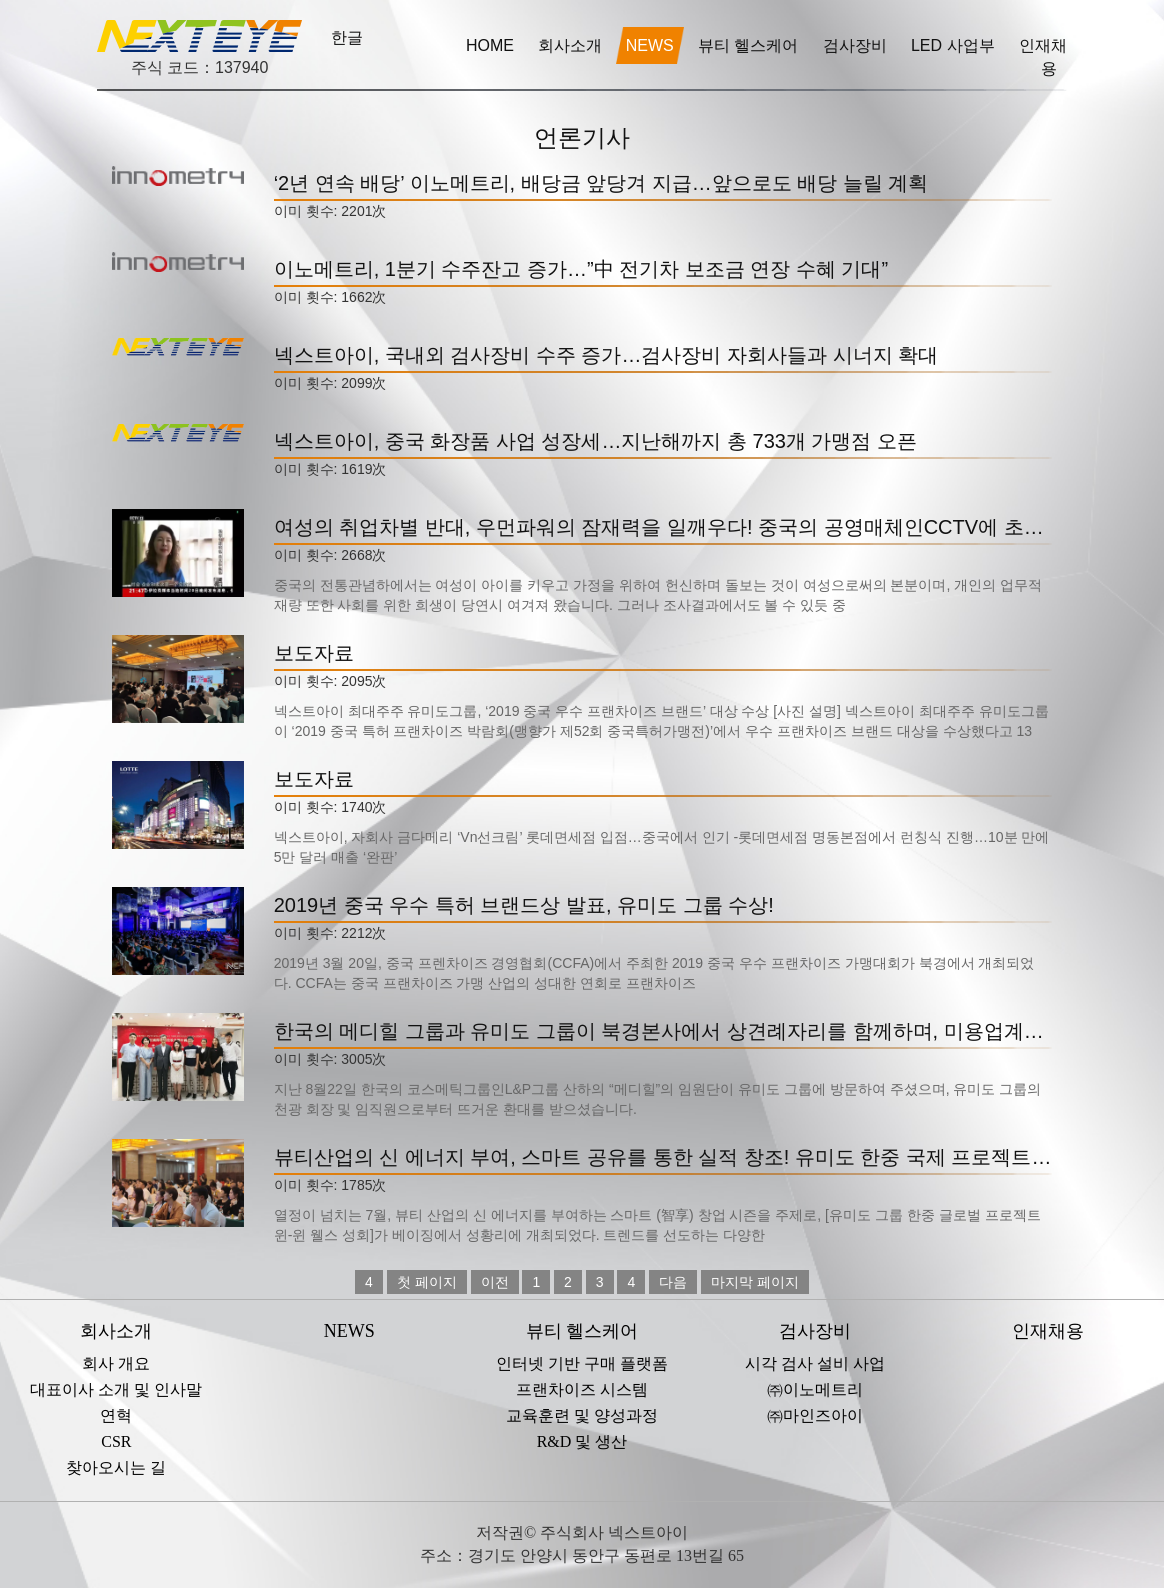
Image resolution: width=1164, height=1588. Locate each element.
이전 (495, 1282)
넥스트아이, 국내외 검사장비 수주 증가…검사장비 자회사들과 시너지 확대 (606, 355)
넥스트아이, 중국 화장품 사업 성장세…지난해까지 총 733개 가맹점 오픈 (595, 441)
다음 (673, 1282)
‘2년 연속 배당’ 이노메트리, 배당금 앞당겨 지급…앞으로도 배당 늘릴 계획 (601, 183)
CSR (116, 1441)
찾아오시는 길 (116, 1467)
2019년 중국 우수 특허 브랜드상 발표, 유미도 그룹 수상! (524, 905)
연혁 (116, 1415)
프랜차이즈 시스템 (582, 1389)
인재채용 (1043, 57)
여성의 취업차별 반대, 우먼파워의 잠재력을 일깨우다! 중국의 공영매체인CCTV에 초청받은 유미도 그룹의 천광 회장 (663, 527)
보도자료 (314, 653)
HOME (490, 45)
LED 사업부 (955, 45)
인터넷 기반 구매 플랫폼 (582, 1363)
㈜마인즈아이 (815, 1415)
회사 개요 (116, 1363)
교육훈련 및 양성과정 (582, 1415)
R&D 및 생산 (582, 1441)
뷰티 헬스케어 (750, 45)
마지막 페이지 (755, 1282)
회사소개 (570, 45)
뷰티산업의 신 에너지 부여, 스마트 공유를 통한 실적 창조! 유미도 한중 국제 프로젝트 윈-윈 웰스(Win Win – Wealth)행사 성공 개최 (663, 1157)
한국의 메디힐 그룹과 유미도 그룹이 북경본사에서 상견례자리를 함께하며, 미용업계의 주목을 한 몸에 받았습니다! (663, 1031)
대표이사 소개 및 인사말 (116, 1389)
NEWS (650, 45)
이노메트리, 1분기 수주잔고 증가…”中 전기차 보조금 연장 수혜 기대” (581, 269)
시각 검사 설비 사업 (815, 1363)
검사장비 (857, 45)
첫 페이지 (427, 1282)
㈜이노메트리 (815, 1389)
